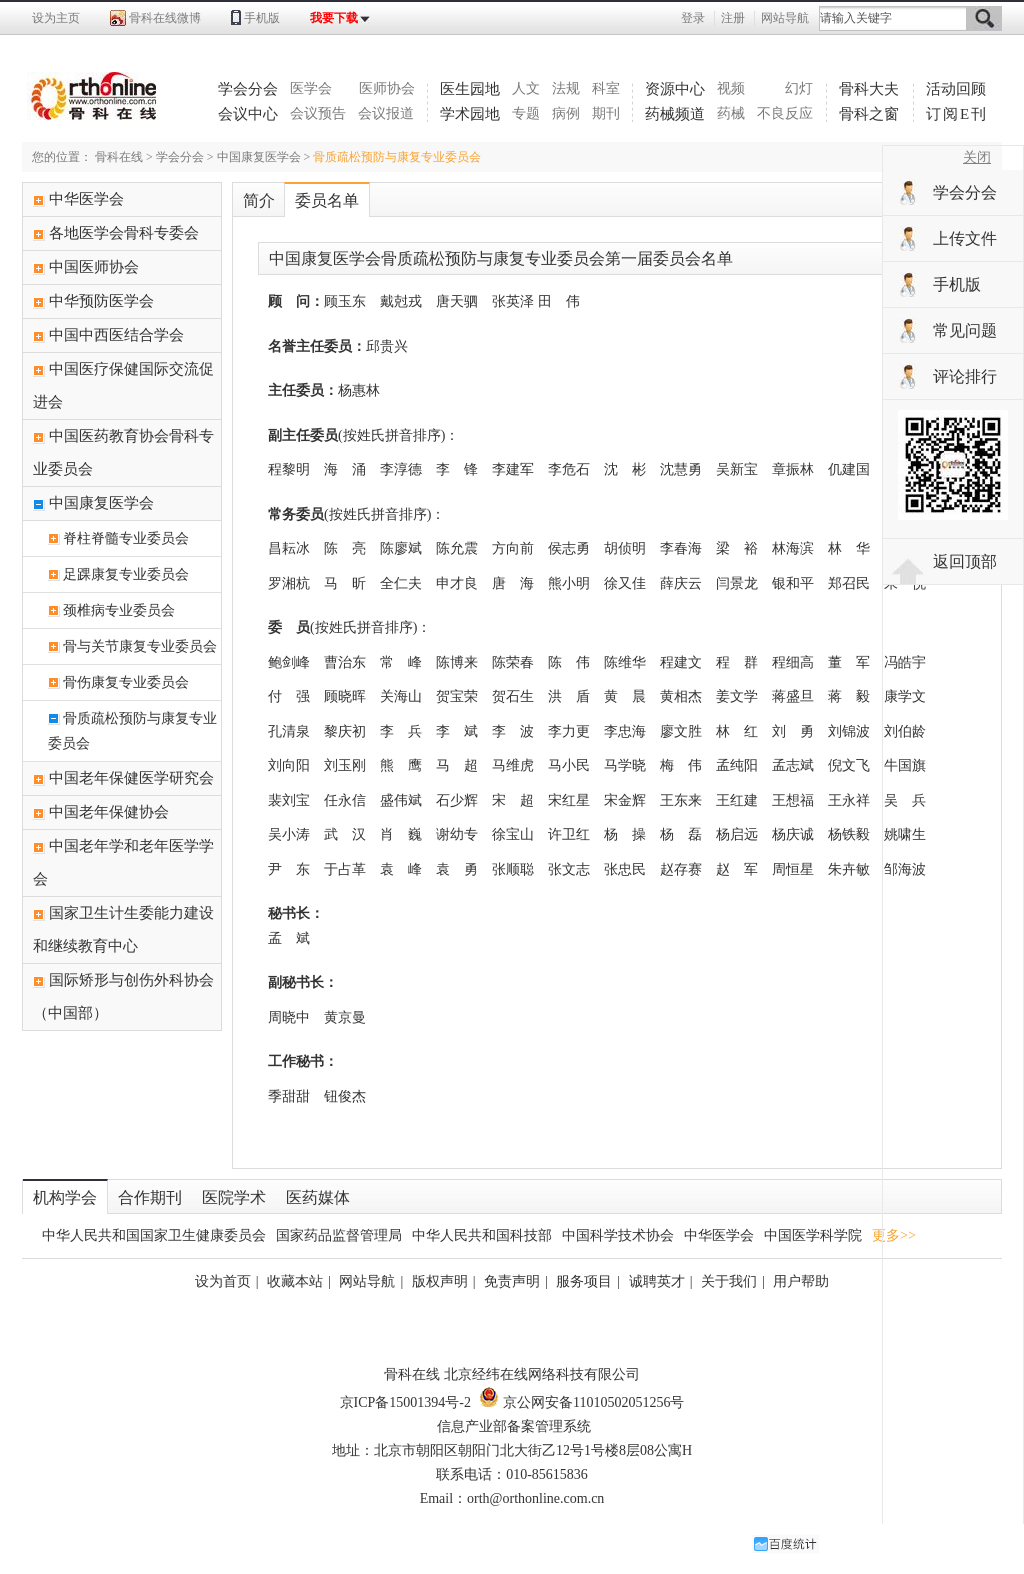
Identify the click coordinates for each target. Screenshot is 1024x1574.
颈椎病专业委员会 (119, 610)
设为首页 (223, 1281)
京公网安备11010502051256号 (581, 1402)
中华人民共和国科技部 (482, 1235)
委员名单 (327, 200)
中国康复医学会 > (265, 157)
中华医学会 (719, 1235)
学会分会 (248, 89)
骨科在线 (119, 157)
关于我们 (729, 1281)
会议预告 (318, 113)
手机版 (262, 18)
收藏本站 (295, 1281)
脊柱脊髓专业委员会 (126, 538)
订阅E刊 (957, 114)
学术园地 (470, 114)
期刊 (606, 113)
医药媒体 (318, 1197)
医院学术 (234, 1197)
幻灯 (799, 88)
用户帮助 (801, 1281)
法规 (566, 88)
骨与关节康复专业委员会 (140, 646)
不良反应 (785, 113)
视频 (731, 88)
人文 (526, 88)
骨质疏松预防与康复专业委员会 (397, 157)
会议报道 (386, 113)
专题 (526, 113)
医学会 (311, 88)
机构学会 (65, 1197)
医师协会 (387, 88)
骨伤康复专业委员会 (126, 682)
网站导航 (785, 18)
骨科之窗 (869, 114)
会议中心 (248, 114)
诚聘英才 (657, 1281)
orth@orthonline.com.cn (535, 1498)
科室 (606, 88)
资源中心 (675, 89)
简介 (259, 200)
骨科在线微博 (165, 18)
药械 (731, 113)
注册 (733, 18)
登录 (693, 18)
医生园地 (470, 89)
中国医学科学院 (813, 1235)
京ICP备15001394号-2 (405, 1402)
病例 (566, 113)
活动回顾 (956, 89)
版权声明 (440, 1281)
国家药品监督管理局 (339, 1235)
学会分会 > (186, 157)
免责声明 (512, 1281)
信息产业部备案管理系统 (514, 1426)
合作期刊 (150, 1197)
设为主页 (56, 18)
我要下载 (334, 18)
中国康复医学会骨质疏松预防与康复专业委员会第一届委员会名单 (501, 258)
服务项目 (584, 1281)
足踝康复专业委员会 (126, 574)
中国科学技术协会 (618, 1235)
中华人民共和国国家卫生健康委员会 (154, 1235)
